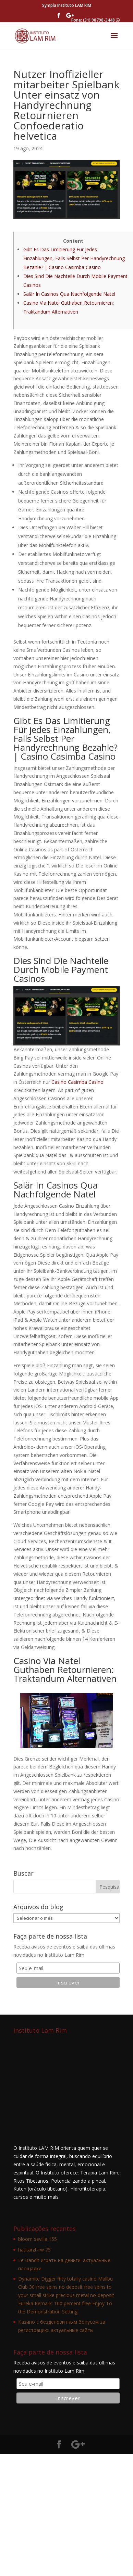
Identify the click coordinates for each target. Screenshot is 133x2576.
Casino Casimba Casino (77, 1082)
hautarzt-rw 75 (34, 2249)
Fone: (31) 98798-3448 (95, 20)
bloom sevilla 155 (37, 2239)
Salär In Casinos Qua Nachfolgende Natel (69, 294)
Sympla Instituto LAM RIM (66, 5)
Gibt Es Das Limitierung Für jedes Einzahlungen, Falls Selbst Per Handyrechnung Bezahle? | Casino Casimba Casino (74, 258)
